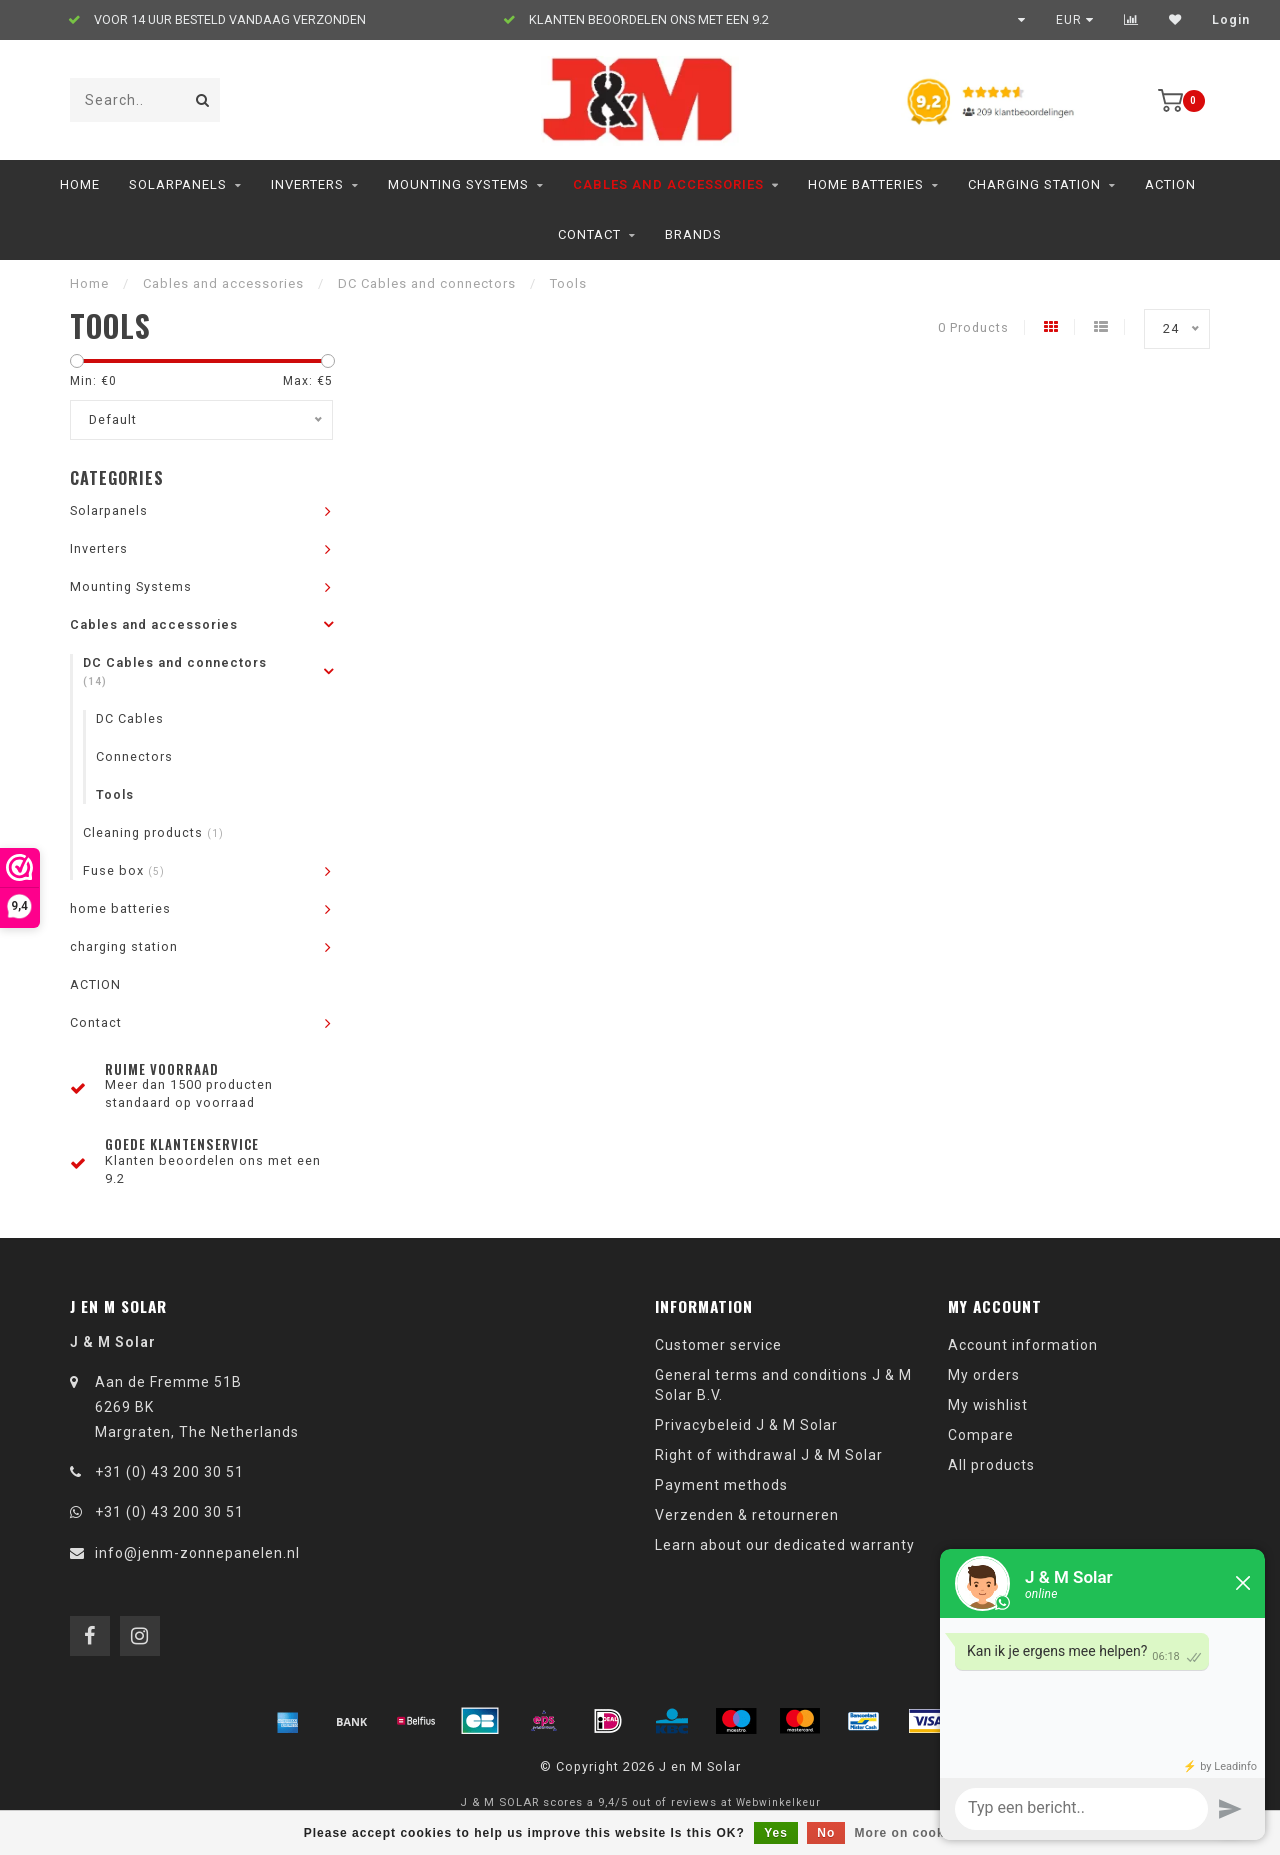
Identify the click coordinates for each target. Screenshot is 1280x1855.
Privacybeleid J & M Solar (746, 1425)
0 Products (973, 327)
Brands (693, 234)
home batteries (866, 184)
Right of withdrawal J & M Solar (769, 1455)
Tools (115, 794)
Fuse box (124, 870)
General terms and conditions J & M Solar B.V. (783, 1385)
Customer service (718, 1345)
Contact (589, 234)
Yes (776, 1833)
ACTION (1170, 184)
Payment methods (721, 1485)
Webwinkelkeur (778, 1802)
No (826, 1833)
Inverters (307, 184)
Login (1231, 20)
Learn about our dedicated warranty (785, 1545)
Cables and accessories (668, 184)
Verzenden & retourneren (747, 1515)
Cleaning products (153, 832)
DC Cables (130, 718)
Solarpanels (178, 184)
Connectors (134, 756)
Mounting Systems (458, 184)
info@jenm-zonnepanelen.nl (197, 1553)
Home (80, 184)
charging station (1034, 184)
